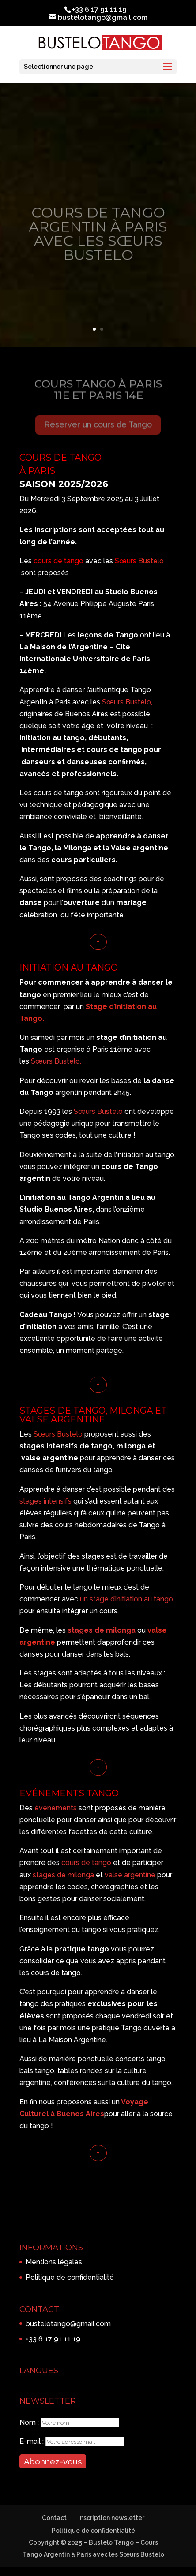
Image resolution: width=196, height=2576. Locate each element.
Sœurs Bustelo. (55, 1061)
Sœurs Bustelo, (126, 702)
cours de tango (59, 561)
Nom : (30, 2422)
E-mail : (32, 2441)
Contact (54, 2517)
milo (124, 1446)
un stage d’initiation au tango (126, 1599)
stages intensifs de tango (66, 1446)
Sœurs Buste (95, 1111)
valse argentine (130, 1875)
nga (139, 1446)
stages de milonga (102, 1630)
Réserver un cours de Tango (98, 429)
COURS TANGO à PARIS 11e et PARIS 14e (98, 394)
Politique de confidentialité (70, 2277)
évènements (55, 1808)
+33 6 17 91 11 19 (53, 2339)
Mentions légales (54, 2262)
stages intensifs (46, 1501)
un (116, 2102)
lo (120, 1111)
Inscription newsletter (111, 2517)
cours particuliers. (84, 860)
